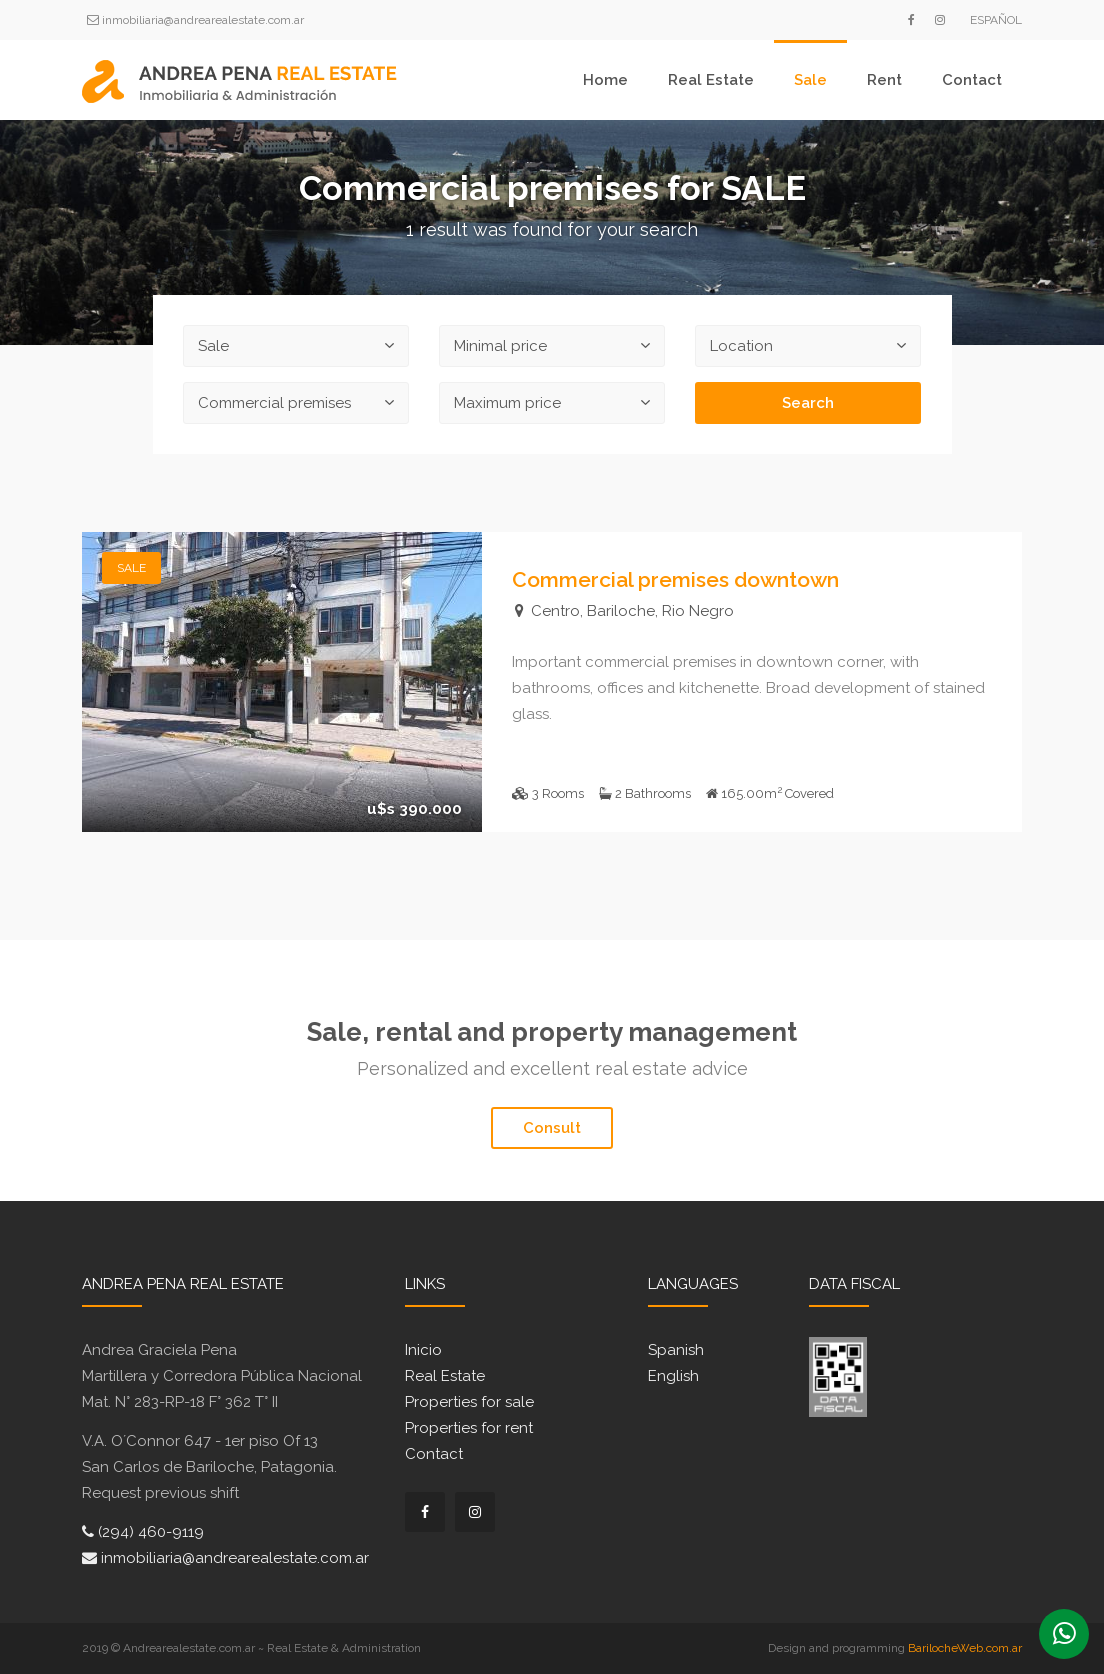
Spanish (676, 1350)
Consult (552, 1128)
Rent (884, 80)
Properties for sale (469, 1402)
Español (996, 20)
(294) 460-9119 (143, 1532)
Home (605, 80)
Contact (972, 80)
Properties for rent (469, 1428)
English (673, 1376)
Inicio (423, 1350)
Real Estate (711, 80)
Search (808, 403)
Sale (810, 80)
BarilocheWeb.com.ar (965, 1648)
